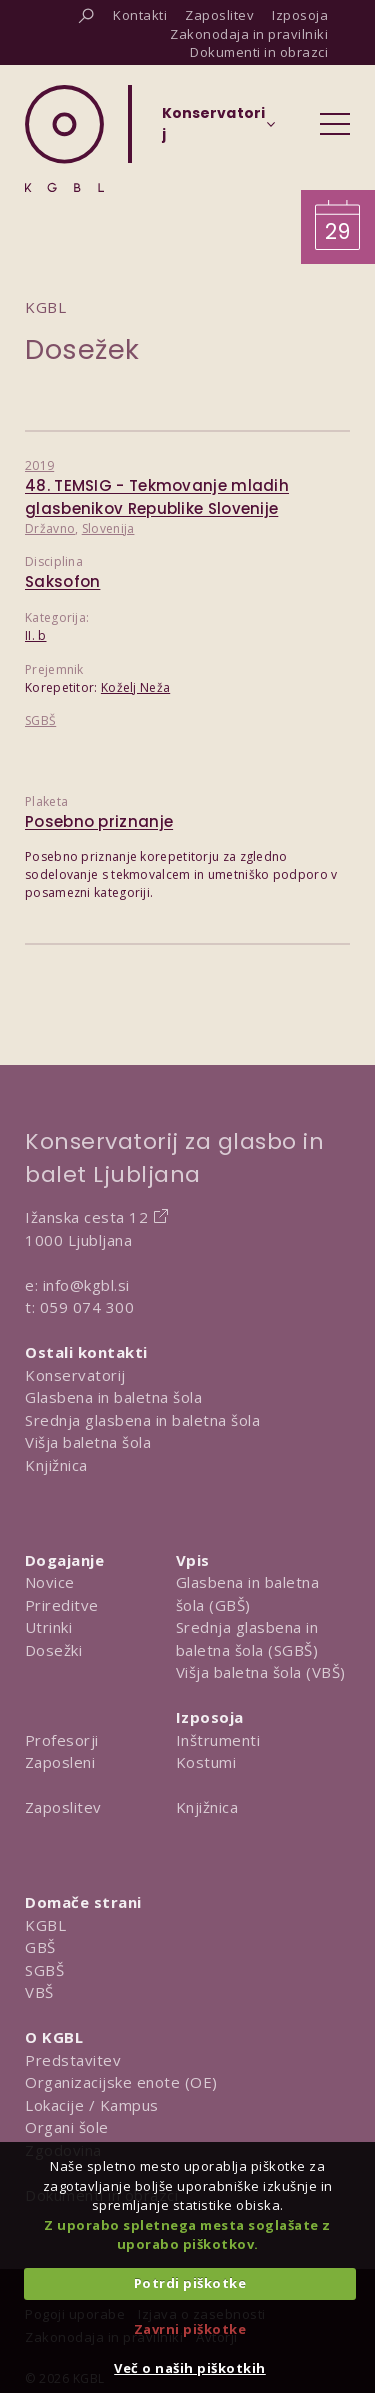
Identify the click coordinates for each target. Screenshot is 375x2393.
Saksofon (62, 581)
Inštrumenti (218, 1740)
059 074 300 (87, 1307)
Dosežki (54, 1650)
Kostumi (206, 1762)
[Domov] (64, 138)
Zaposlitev (63, 1807)
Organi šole (67, 2127)
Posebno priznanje (99, 821)
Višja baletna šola (88, 1442)
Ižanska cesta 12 (86, 1217)
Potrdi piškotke (190, 2283)
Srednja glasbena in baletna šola (142, 1420)
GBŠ (40, 1947)
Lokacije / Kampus (92, 2105)
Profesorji (62, 1740)
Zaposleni (60, 1762)
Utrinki (49, 1627)
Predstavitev (73, 2060)
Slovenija (108, 528)
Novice (50, 1582)
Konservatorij (75, 1375)
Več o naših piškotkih (190, 2368)
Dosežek (82, 349)
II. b (36, 635)
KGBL (45, 1925)
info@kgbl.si (86, 1285)
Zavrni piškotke (190, 2329)
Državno (50, 528)
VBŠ (39, 1992)
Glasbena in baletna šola (113, 1397)
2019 (39, 465)
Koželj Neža (135, 687)
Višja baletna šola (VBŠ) (261, 1672)
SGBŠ (40, 720)
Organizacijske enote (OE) (121, 2082)
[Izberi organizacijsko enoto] (213, 130)
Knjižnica (56, 1465)
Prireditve (62, 1605)
